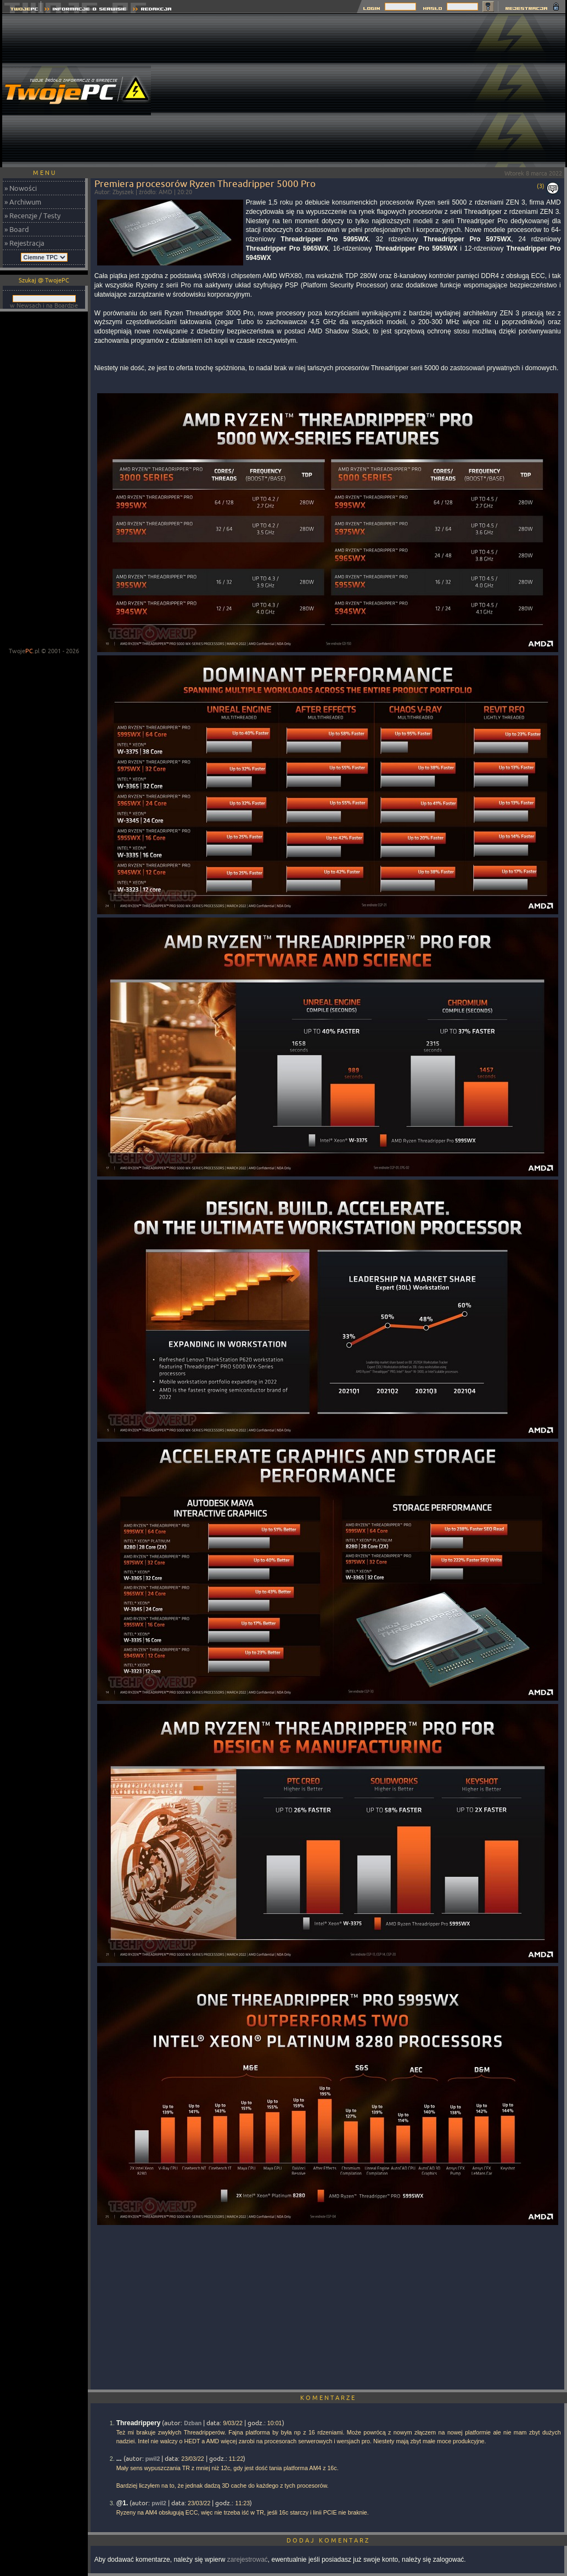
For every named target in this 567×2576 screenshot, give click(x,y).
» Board (16, 229)
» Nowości (20, 188)
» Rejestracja (24, 243)
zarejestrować (247, 2559)
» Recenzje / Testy (32, 215)
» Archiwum (22, 202)
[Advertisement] (366, 90)
